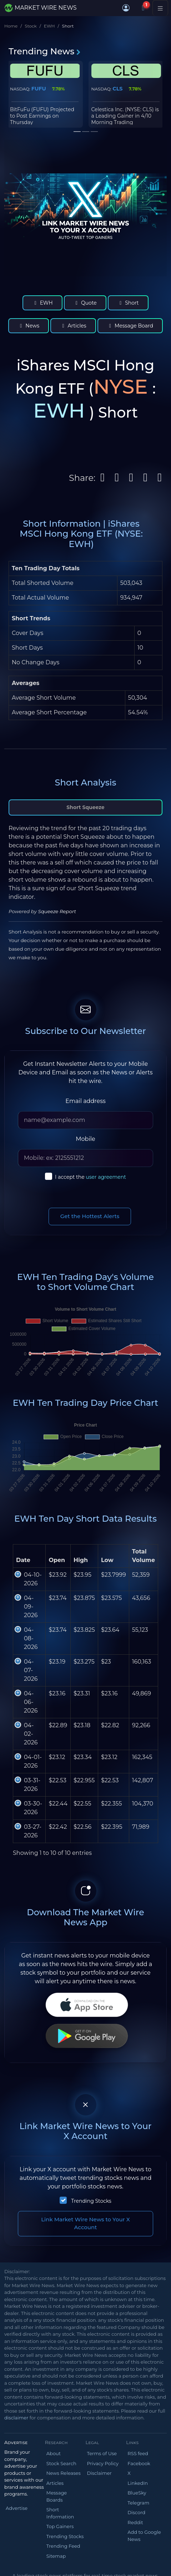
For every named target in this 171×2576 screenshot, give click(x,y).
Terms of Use (102, 2453)
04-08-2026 (30, 1638)
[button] (126, 8)
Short (128, 303)
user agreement (106, 1177)
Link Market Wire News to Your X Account (85, 2223)
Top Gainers (60, 2526)
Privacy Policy (103, 2463)
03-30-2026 (33, 1808)
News (28, 325)
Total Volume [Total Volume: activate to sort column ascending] (143, 1555)
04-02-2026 (30, 1734)
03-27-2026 (32, 1831)
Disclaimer (99, 2473)
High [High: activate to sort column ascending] (81, 1560)
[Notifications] (143, 8)
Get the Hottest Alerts (90, 1216)
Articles (73, 325)
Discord (136, 2512)
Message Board (130, 325)
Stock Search (61, 2463)
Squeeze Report (57, 911)
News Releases (63, 2473)
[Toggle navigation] (160, 8)
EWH (49, 26)
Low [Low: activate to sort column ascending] (107, 1560)
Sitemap (56, 2556)
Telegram (138, 2503)
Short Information (60, 2513)
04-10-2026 (33, 1579)
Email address (85, 1101)
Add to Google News (144, 2535)
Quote (85, 303)
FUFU (38, 88)
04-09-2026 (30, 1607)
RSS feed (137, 2453)
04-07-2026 (30, 1670)
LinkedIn (137, 2483)
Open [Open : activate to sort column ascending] (57, 1560)
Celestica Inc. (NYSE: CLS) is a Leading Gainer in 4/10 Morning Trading (125, 115)
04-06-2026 (30, 1702)
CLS (117, 88)
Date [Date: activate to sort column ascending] (23, 1560)
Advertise (16, 2508)
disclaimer (16, 2417)
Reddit (135, 2522)
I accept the (90, 1177)
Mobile (85, 1139)
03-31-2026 (32, 1784)
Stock (30, 26)
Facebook (138, 2463)
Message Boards (56, 2496)
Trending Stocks (91, 2201)
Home (10, 26)
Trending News (45, 51)
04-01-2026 (33, 1761)
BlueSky (136, 2493)
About (53, 2453)
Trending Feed (63, 2546)
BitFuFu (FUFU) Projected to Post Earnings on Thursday (42, 115)
